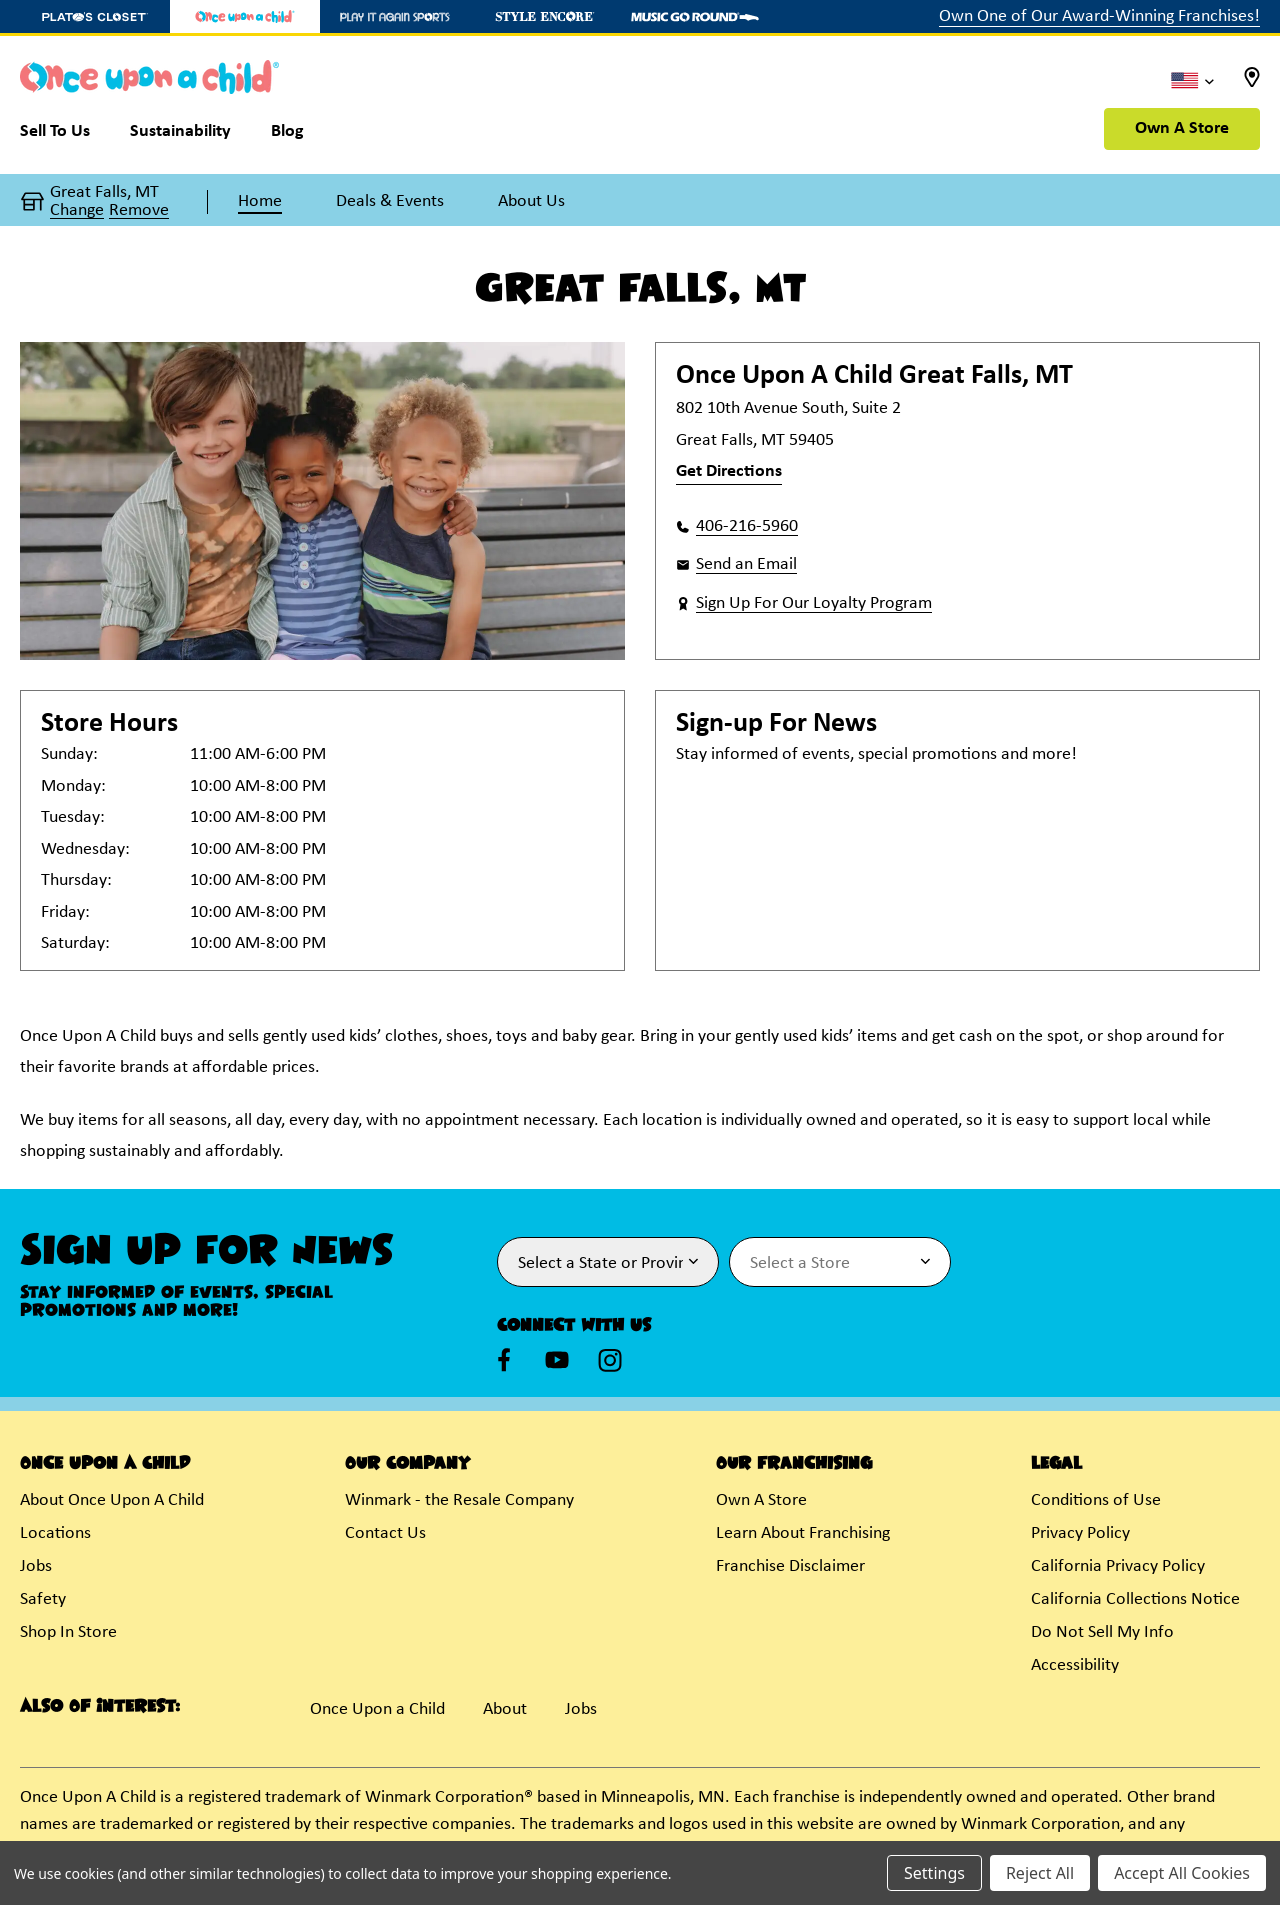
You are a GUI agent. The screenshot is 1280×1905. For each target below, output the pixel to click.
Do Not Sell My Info (1102, 1632)
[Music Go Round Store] (695, 16)
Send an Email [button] (746, 564)
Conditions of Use (1096, 1500)
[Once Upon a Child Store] (245, 16)
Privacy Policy (1080, 1533)
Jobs (36, 1566)
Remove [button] (139, 211)
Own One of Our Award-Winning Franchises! (1099, 16)
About (505, 1709)
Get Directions (729, 471)
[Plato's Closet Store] (95, 16)
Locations (55, 1533)
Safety (43, 1599)
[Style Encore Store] (545, 16)
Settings (934, 1873)
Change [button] (77, 211)
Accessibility (1075, 1665)
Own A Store (1182, 128)
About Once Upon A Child (112, 1500)
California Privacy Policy (1118, 1566)
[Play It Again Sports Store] (395, 16)
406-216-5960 (747, 526)
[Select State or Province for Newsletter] (608, 1262)
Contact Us (385, 1533)
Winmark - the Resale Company (459, 1500)
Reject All (1040, 1873)
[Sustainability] (180, 136)
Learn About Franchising (803, 1533)
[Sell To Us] (65, 136)
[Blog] (287, 136)
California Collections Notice (1135, 1599)
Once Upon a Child (377, 1709)
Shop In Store (68, 1632)
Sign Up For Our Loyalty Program (814, 603)
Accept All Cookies (1182, 1873)
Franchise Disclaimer (790, 1566)
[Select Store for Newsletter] (840, 1262)
